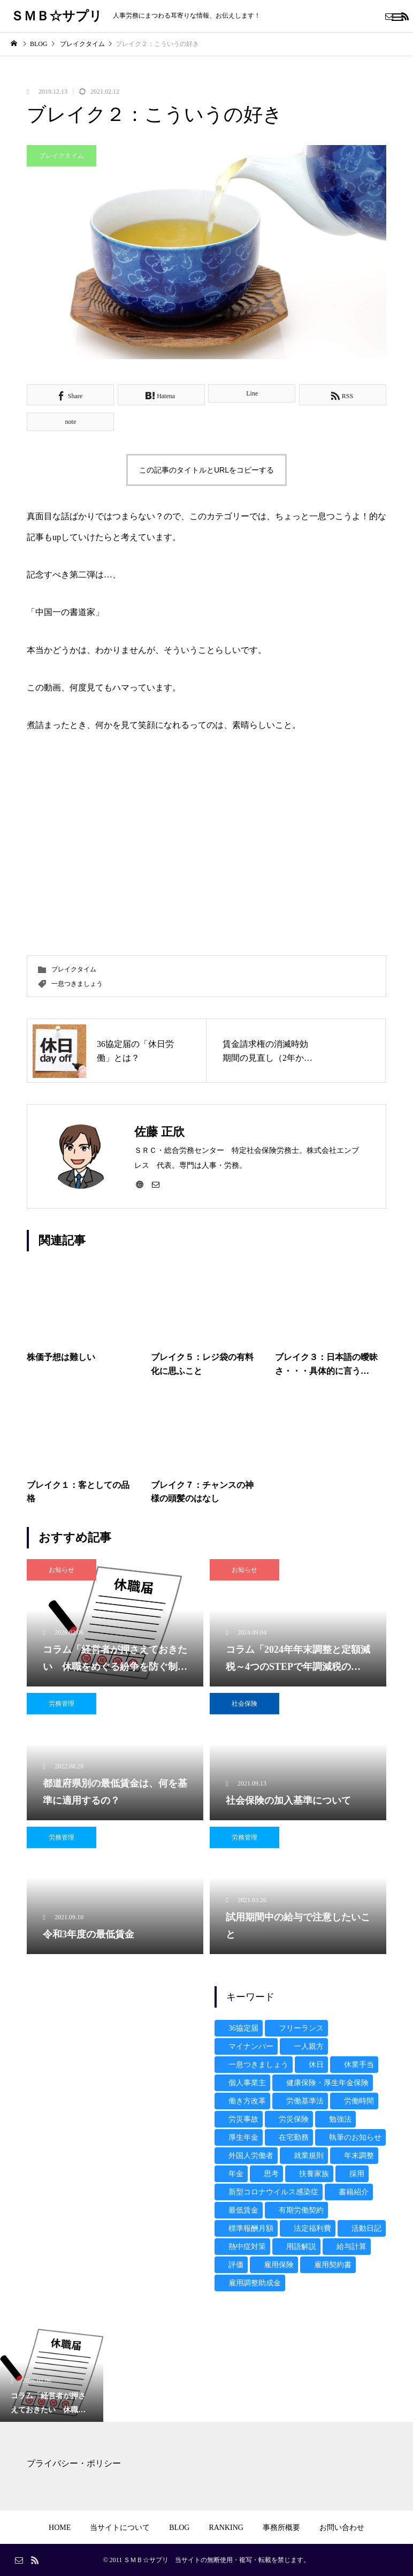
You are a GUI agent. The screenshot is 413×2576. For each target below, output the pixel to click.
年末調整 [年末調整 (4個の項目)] (359, 2156)
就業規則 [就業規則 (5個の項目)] (309, 2156)
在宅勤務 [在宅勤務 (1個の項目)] (294, 2137)
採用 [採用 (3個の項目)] (356, 2174)
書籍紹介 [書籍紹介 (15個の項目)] (354, 2192)
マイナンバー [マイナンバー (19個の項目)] (250, 2046)
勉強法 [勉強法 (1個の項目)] (340, 2119)
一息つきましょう (77, 983)
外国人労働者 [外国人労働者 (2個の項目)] (250, 2156)
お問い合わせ (341, 2528)
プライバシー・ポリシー (74, 2463)
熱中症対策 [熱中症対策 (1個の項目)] (247, 2247)
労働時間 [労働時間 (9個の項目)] (359, 2101)
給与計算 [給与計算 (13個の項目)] (351, 2247)
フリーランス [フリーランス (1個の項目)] (301, 2028)
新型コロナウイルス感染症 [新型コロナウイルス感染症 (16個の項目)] (273, 2192)
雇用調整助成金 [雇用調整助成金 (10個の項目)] (254, 2283)
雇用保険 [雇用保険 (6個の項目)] (279, 2265)
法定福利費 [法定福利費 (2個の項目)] (312, 2228)
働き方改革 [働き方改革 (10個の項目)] (247, 2101)
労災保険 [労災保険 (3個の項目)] (294, 2119)
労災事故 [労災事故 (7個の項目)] (243, 2119)
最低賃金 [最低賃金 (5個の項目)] (243, 2210)
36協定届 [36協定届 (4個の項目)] (243, 2028)
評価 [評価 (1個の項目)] (235, 2265)
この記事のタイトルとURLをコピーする (206, 470)
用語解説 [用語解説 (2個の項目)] (301, 2247)
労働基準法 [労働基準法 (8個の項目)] (305, 2101)
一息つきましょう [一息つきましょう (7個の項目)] (258, 2065)
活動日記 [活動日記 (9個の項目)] (366, 2228)
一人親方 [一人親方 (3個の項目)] (309, 2046)
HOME (60, 2528)
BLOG (179, 2528)
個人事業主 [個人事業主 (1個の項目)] (247, 2083)
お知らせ (61, 1570)
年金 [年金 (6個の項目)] (235, 2174)
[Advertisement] (112, 2053)
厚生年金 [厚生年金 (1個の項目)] (243, 2137)
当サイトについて (120, 2528)
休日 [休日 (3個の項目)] (316, 2065)
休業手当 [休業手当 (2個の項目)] (359, 2065)
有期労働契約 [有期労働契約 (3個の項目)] (301, 2210)
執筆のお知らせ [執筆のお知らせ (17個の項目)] (355, 2137)
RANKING (226, 2528)
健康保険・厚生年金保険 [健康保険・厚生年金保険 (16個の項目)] (327, 2083)
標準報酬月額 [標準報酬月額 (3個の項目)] (250, 2228)
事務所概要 (281, 2528)
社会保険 (244, 1703)
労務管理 (61, 1703)
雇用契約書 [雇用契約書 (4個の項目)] (332, 2265)
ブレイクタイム (61, 155)
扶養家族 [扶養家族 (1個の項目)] (314, 2174)
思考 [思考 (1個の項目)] (271, 2174)
